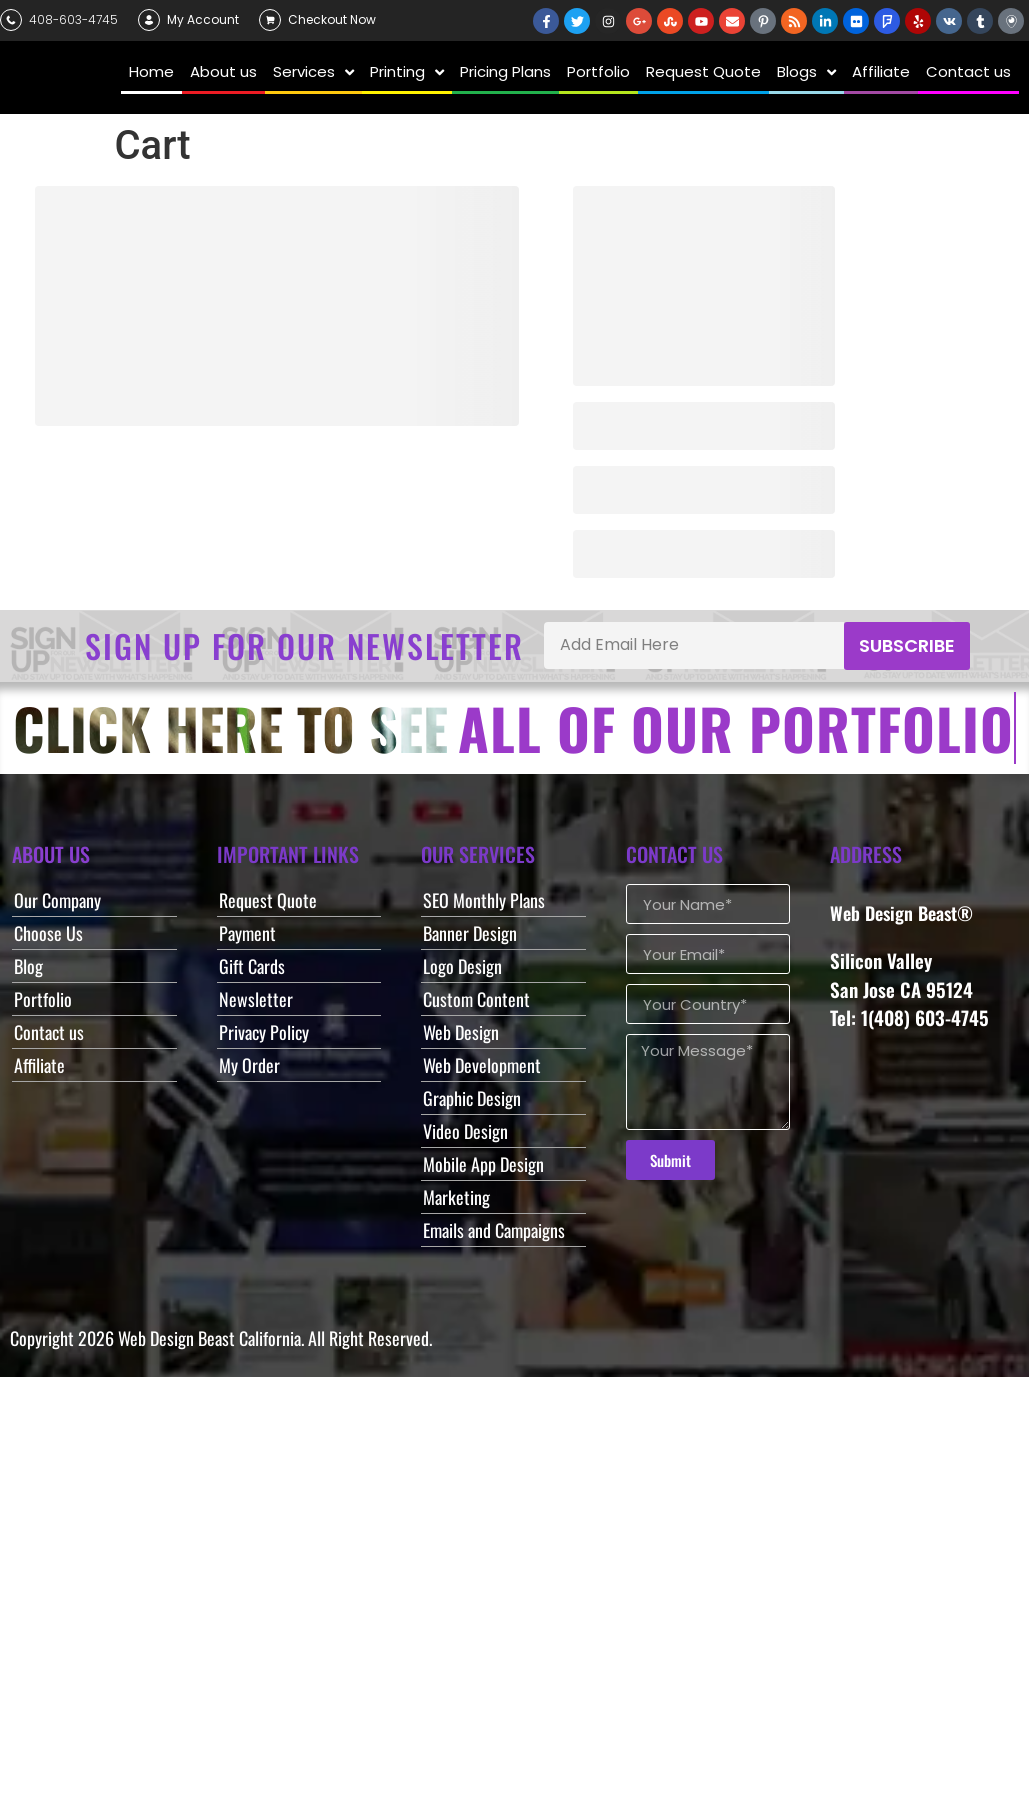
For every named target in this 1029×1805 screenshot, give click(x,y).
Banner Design (470, 933)
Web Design (461, 1032)
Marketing (456, 1197)
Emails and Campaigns (494, 1230)
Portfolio (43, 999)
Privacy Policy (264, 1032)
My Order (249, 1065)
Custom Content (476, 999)
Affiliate (39, 1065)
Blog (28, 966)
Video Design (465, 1131)
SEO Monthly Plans (484, 900)
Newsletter (256, 999)
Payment (247, 933)
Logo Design (462, 966)
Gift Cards (252, 966)
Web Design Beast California (209, 1338)
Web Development (482, 1065)
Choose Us (48, 933)
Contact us (49, 1032)
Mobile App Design (483, 1164)
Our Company (57, 900)
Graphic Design (472, 1098)
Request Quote (268, 900)
